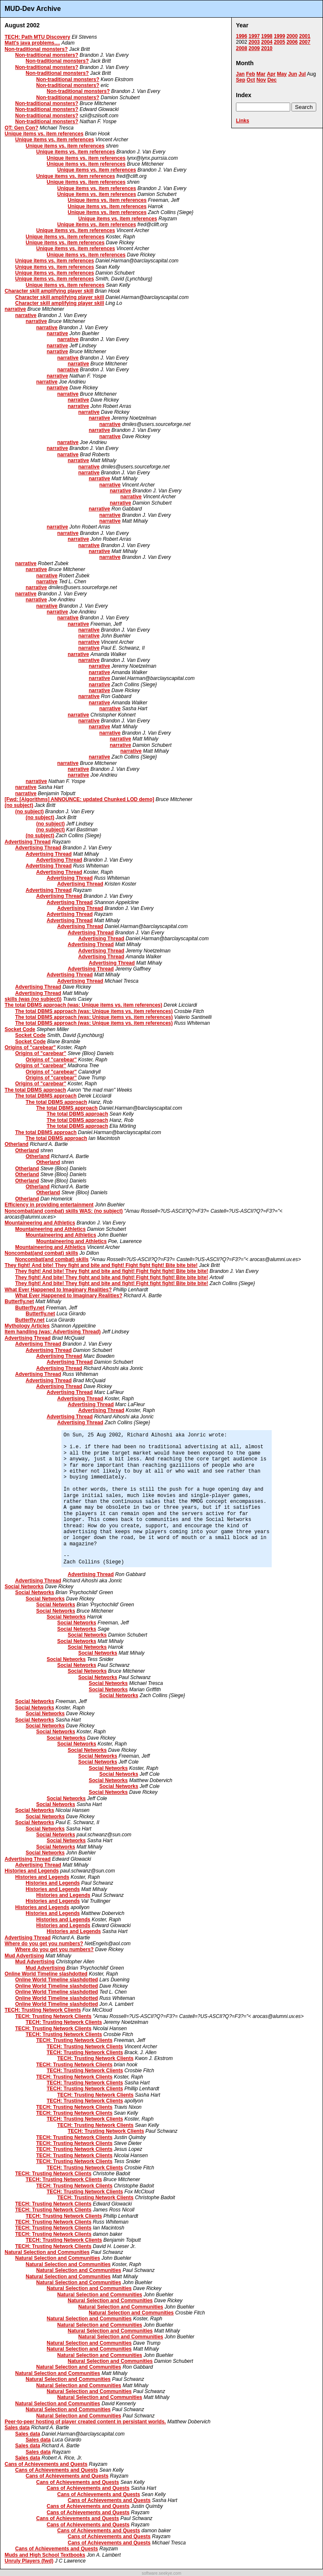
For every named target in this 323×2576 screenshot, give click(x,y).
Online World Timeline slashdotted (46, 1974)
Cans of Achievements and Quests (46, 2464)
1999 (279, 36)
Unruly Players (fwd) (29, 2561)
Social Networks (24, 1587)
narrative (15, 309)
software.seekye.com (161, 2573)
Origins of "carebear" (30, 1047)
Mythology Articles (27, 1326)
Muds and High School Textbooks (45, 2555)
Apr (271, 74)
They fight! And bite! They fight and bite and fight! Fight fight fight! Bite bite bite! (101, 1265)
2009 (254, 48)
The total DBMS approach (35, 1090)
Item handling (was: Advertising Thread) (53, 1332)
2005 (279, 42)
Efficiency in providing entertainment (49, 1205)
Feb (250, 74)
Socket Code (20, 1029)
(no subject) (19, 805)
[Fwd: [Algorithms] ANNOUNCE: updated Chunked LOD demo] (79, 799)
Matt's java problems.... (32, 43)
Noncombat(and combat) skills (41, 1253)
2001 (304, 36)
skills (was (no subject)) (33, 999)
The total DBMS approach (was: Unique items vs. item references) (83, 1005)
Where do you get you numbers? (44, 1944)
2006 (292, 42)
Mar (261, 74)
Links (242, 121)
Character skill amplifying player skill (49, 291)
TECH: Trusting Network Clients (43, 2010)
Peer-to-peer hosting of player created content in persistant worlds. (85, 2422)
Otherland (17, 1144)
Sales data (17, 2428)
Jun (292, 74)
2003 (254, 42)
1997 (254, 36)
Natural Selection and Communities (47, 2252)
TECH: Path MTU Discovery (37, 37)
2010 (267, 48)
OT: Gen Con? (21, 128)
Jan (240, 74)
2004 (267, 42)
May (281, 74)
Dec (272, 80)
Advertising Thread (27, 842)
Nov (261, 80)
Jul (302, 74)
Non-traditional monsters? (36, 49)
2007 (304, 42)
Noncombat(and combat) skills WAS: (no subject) (64, 1211)
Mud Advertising (24, 1956)
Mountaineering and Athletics (40, 1223)
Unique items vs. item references (44, 134)
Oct (250, 80)
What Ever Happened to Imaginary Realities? (58, 1290)
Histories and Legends (32, 1871)
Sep (240, 80)
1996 (241, 36)
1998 (267, 36)
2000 (292, 36)
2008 (241, 48)
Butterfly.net (19, 1301)
